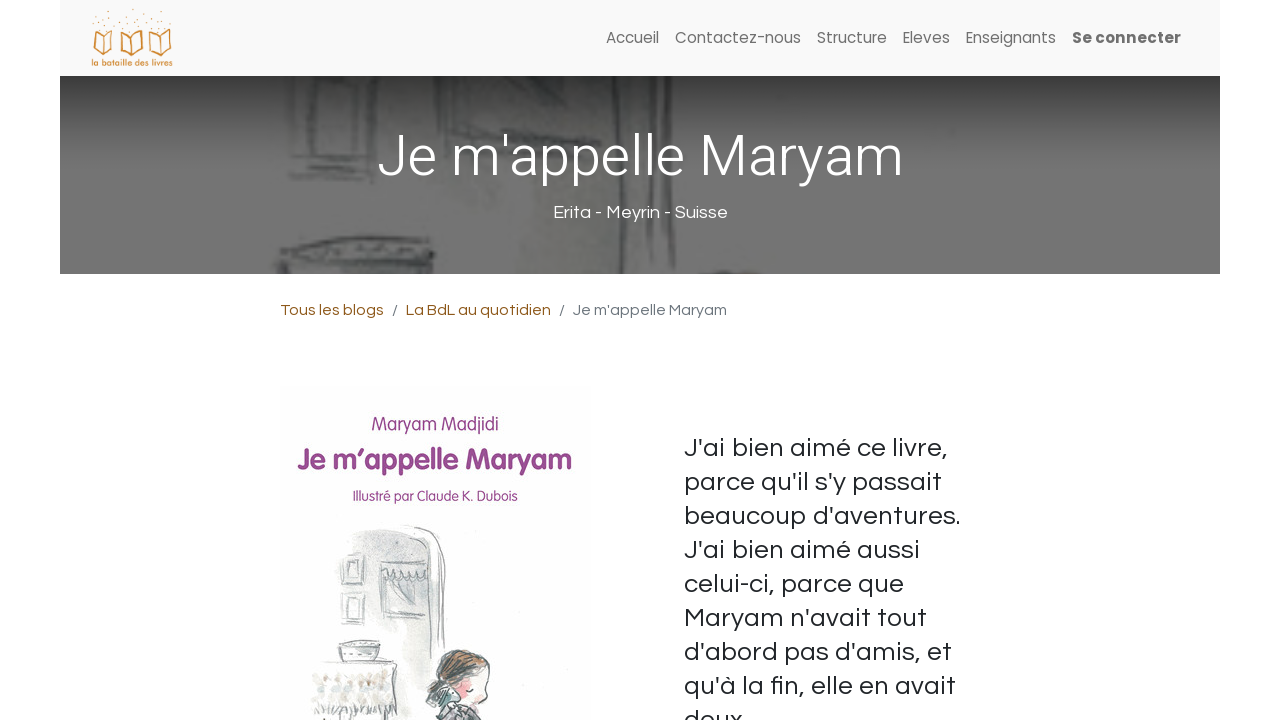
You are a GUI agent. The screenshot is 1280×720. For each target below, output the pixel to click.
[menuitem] (632, 38)
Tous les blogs (332, 310)
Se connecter (1126, 37)
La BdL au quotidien (478, 310)
